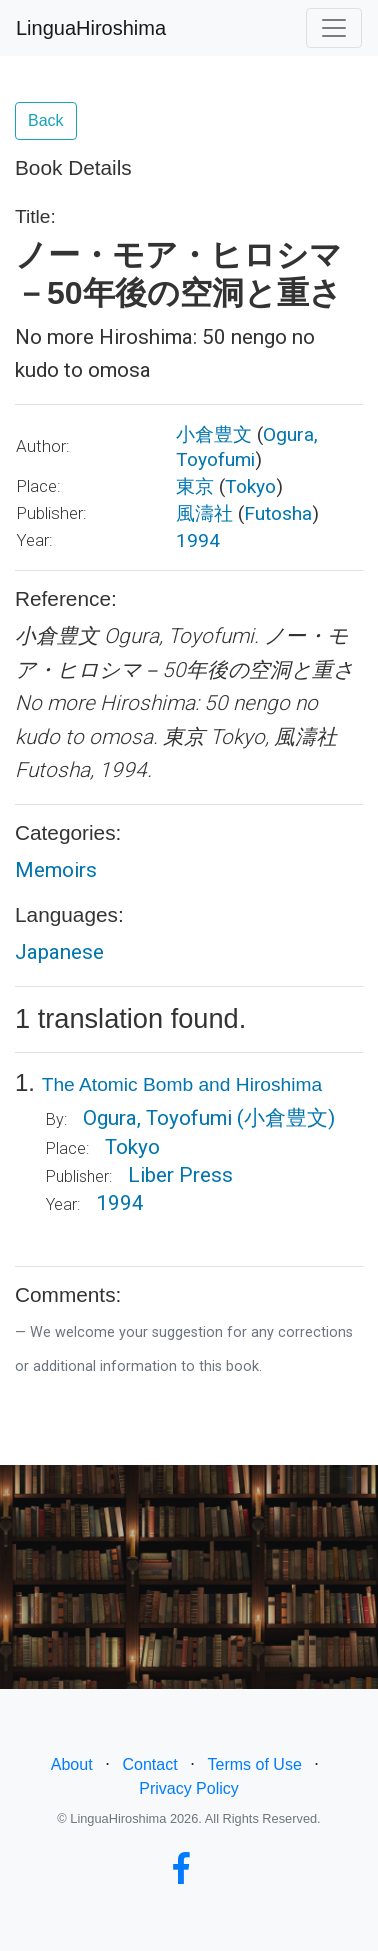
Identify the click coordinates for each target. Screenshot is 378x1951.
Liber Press (180, 1175)
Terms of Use (255, 1764)
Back (46, 120)
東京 (195, 486)
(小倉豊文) (286, 1118)
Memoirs (56, 870)
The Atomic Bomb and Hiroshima (182, 1084)
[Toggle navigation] (334, 28)
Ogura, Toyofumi (157, 1118)
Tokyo (250, 486)
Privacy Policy (189, 1788)
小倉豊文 (214, 434)
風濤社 (204, 513)
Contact (149, 1764)
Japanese (59, 952)
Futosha (278, 513)
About (72, 1764)
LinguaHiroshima (91, 28)
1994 (198, 540)
